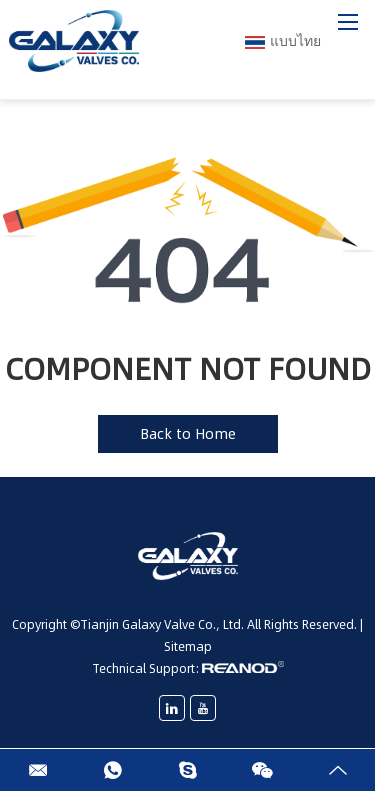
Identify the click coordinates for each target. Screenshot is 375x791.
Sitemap (188, 646)
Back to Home (188, 434)
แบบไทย (283, 41)
